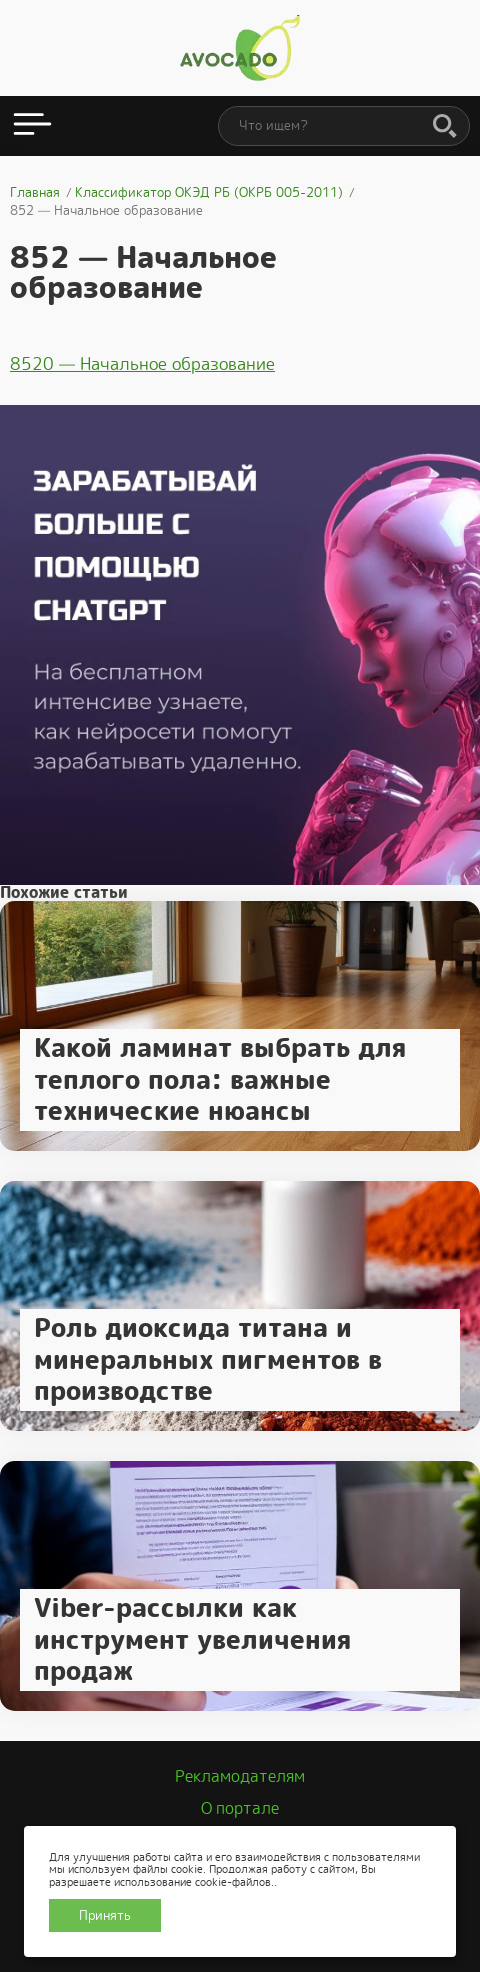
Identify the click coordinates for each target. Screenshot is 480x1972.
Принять (105, 1915)
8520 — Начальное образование (142, 364)
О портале (240, 1808)
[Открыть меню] (32, 126)
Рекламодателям (240, 1776)
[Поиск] (445, 127)
